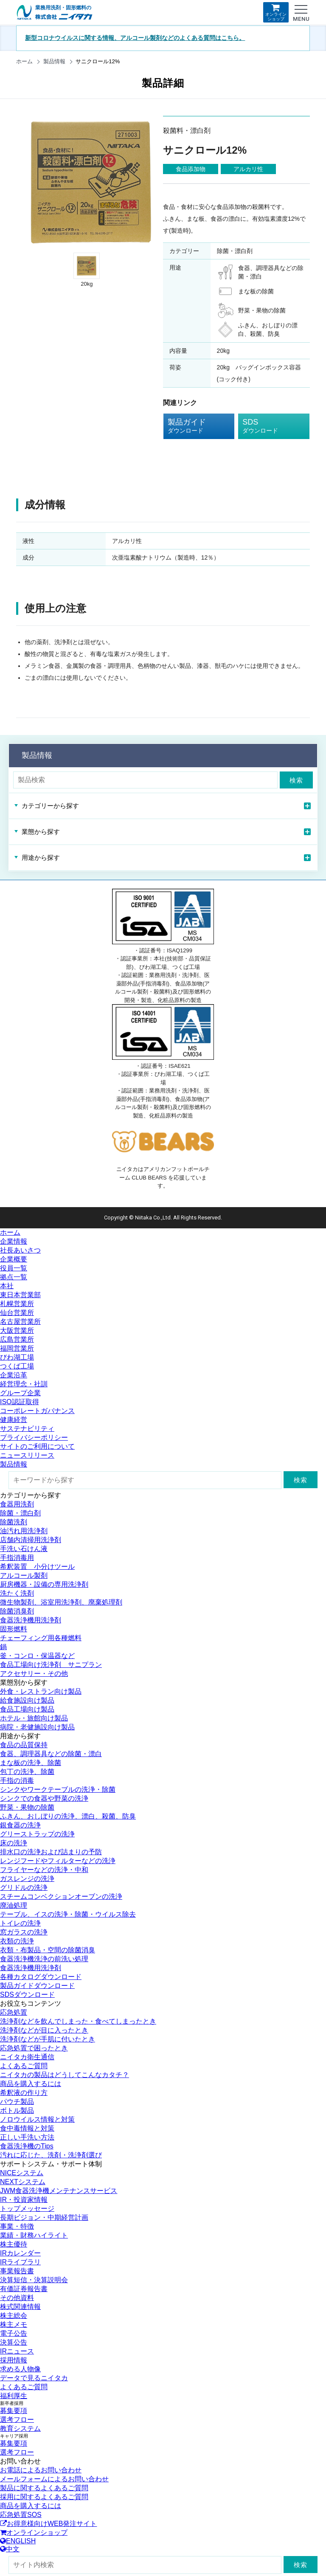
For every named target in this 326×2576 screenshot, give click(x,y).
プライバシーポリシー (34, 1437)
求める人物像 (20, 2369)
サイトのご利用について (37, 1446)
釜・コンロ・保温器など (37, 1655)
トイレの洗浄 (20, 1923)
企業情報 (13, 1241)
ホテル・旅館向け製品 (34, 1718)
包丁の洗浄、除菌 (27, 1771)
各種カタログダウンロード (41, 1976)
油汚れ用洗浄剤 (24, 1530)
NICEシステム (21, 2172)
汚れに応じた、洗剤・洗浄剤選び (51, 2155)
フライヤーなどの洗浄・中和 (44, 1869)
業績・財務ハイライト (34, 2235)
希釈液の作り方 (24, 2092)
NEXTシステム (22, 2181)
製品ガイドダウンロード (37, 1985)
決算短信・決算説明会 (34, 2279)
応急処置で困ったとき (34, 2048)
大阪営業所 (17, 1330)
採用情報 (13, 2360)
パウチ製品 (17, 2101)
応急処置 (13, 2012)
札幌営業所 (17, 1303)
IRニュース (17, 2351)
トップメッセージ (27, 2208)
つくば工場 (17, 1366)
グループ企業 (20, 1392)
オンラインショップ (276, 12)
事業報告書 (17, 2271)
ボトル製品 (17, 2110)
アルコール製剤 (24, 1575)
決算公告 (13, 2342)
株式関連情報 (20, 2306)
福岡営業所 (17, 1348)
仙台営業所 (17, 1312)
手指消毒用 (17, 1557)
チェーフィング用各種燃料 (41, 1637)
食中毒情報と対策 (27, 2128)
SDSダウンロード (27, 1994)
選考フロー (17, 2419)
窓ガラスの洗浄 (24, 1932)
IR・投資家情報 (24, 2199)
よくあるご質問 (24, 2065)
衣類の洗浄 (17, 1941)
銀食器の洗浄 (20, 1825)
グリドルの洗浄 (24, 1887)
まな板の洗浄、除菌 (30, 1762)
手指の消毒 (17, 1780)
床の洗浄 (13, 1843)
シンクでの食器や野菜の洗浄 (44, 1798)
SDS (267, 426)
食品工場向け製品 (27, 1709)
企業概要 (13, 1259)
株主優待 (13, 2244)
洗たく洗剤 (17, 1593)
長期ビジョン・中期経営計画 (44, 2217)
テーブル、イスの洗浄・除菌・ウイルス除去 (68, 1914)
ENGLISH (18, 2541)
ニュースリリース (27, 1455)
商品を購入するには (30, 2083)
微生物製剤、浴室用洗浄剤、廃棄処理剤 (61, 1602)
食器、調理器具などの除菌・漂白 (51, 1753)
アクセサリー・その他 (34, 1673)
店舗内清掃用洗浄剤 (30, 1539)
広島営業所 (17, 1339)
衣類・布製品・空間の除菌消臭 (47, 1950)
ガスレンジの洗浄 (27, 1878)
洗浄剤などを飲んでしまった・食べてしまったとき (78, 2021)
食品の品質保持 (24, 1744)
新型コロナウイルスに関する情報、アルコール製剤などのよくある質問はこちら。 (135, 38)
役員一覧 (13, 1268)
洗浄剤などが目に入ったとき (44, 2030)
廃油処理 (13, 1905)
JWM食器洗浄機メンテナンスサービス (58, 2190)
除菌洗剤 (13, 1522)
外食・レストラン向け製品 (41, 1691)
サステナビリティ (27, 1428)
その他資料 (17, 2297)
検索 (296, 780)
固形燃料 (13, 1629)
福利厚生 (13, 2395)
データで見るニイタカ (34, 2378)
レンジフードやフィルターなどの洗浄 (57, 1860)
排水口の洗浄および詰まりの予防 (51, 1851)
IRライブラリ (20, 2262)
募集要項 (13, 2410)
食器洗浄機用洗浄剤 (30, 1620)
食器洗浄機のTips (26, 2146)
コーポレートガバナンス (37, 1410)
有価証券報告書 (24, 2288)
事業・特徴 (17, 2226)
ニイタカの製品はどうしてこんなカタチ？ (64, 2074)
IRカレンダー (20, 2253)
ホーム (24, 61)
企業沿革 (13, 1375)
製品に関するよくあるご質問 (44, 2488)
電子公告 (13, 2333)
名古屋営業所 (20, 1321)
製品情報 (54, 61)
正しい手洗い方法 (27, 2137)
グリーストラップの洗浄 (37, 1834)
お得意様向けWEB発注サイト (48, 2523)
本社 (7, 1285)
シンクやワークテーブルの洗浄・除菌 (57, 1789)
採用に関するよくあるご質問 (44, 2496)
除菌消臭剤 (17, 1611)
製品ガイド (192, 426)
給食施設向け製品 (27, 1700)
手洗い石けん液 (24, 1548)
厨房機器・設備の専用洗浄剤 (44, 1584)
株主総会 (13, 2315)
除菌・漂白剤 (20, 1513)
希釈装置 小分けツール (37, 1566)
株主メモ (13, 2324)
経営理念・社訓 (24, 1384)
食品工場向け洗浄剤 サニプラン (51, 1664)
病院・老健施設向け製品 (37, 1727)
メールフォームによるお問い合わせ (54, 2479)
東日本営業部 (20, 1294)
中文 (10, 2549)
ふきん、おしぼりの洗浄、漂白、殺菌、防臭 (68, 1816)
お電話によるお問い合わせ (41, 2470)
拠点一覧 (13, 1277)
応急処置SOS (21, 2514)
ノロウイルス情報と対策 (37, 2119)
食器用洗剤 (17, 1504)
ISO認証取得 (19, 1401)
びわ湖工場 (17, 1357)
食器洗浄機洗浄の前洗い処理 (44, 1958)
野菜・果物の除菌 (27, 1807)
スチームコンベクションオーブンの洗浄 (61, 1896)
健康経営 (13, 1419)
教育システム (20, 2428)
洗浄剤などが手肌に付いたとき (47, 2039)
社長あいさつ (20, 1250)
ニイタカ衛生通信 (27, 2057)
